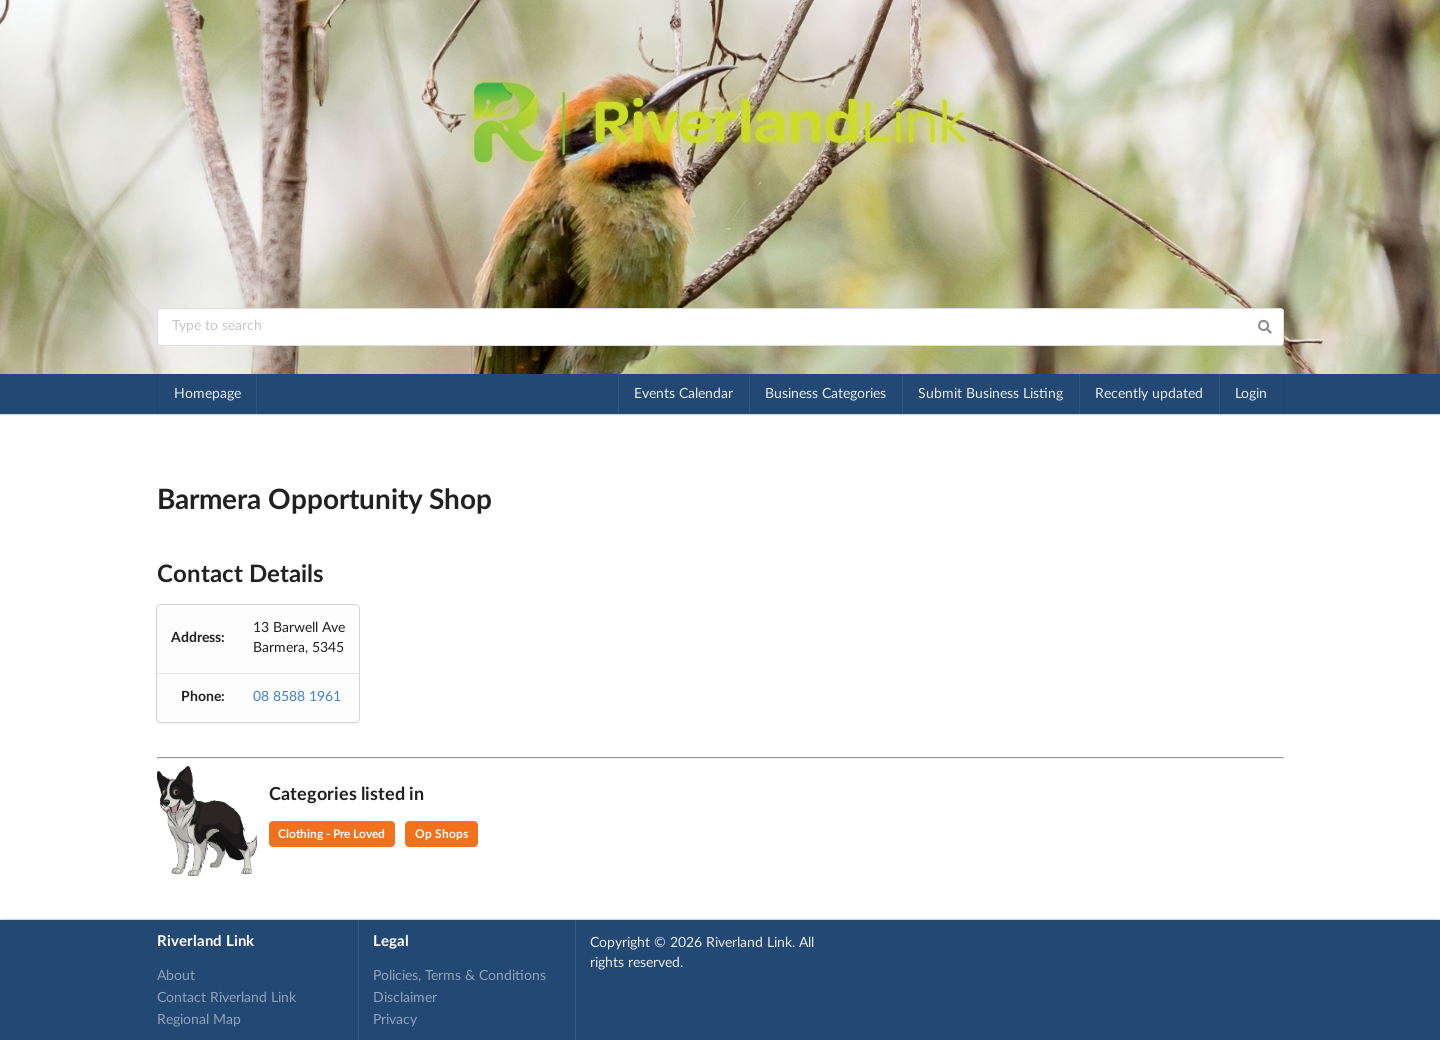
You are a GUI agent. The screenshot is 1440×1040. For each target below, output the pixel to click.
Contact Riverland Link (226, 998)
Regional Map (199, 1020)
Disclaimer (405, 998)
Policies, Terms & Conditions (459, 976)
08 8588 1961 (297, 697)
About (176, 976)
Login (1251, 394)
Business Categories (825, 394)
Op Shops (441, 834)
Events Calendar (683, 394)
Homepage (207, 394)
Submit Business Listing (990, 394)
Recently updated (1149, 394)
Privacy (395, 1020)
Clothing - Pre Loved (331, 834)
